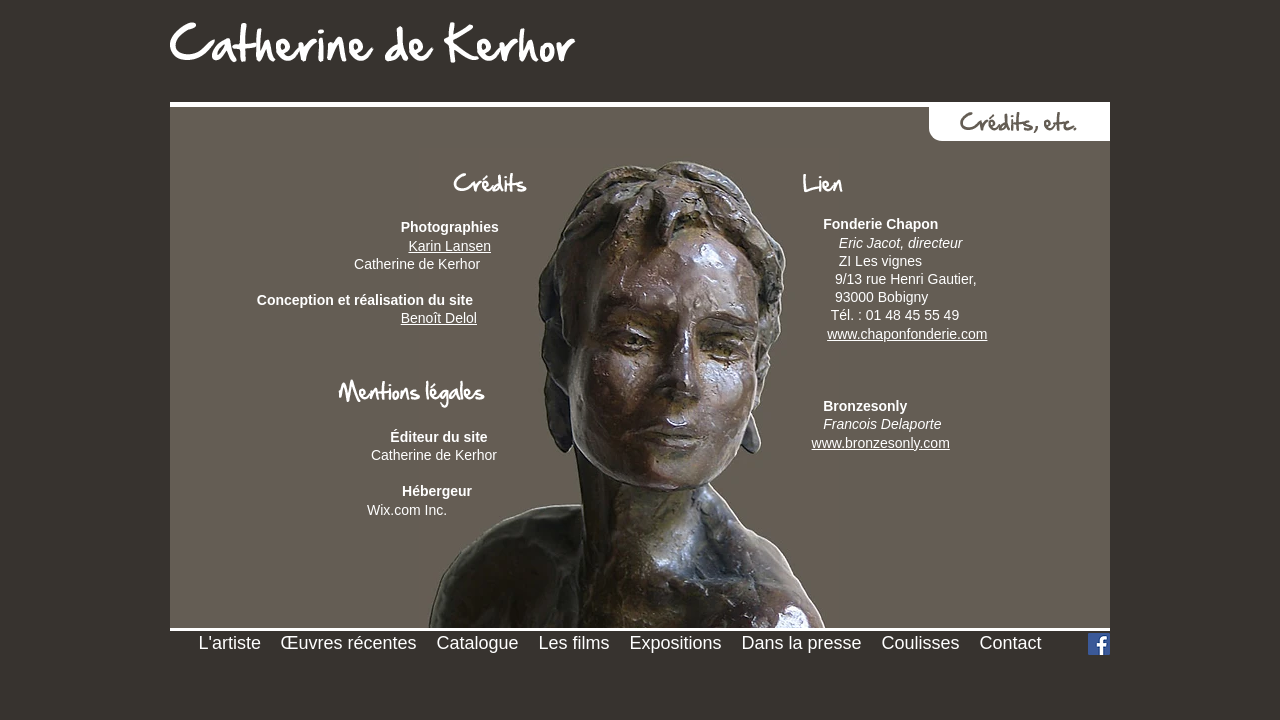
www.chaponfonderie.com (907, 334)
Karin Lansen (449, 246)
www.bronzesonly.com (881, 443)
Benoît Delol (439, 318)
